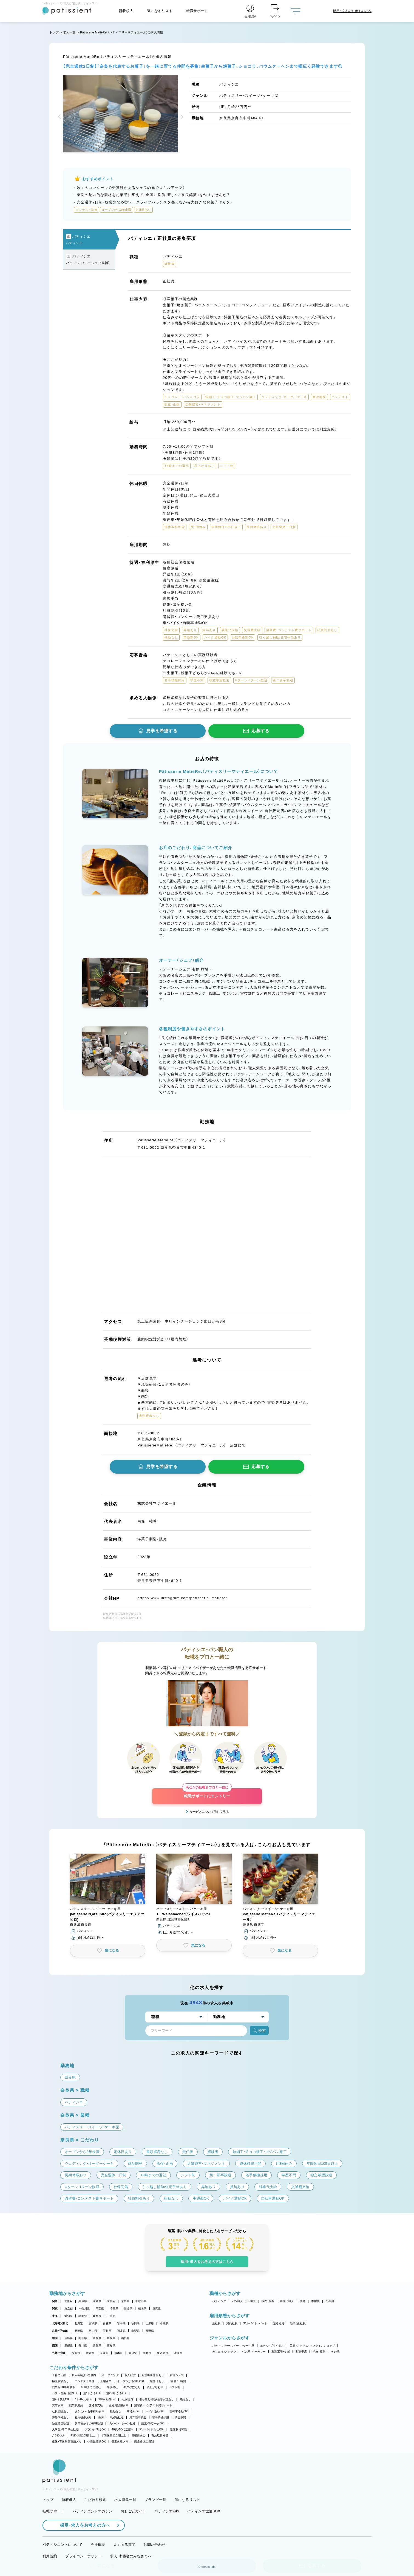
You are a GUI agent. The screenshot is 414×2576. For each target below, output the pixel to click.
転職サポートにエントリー (207, 1793)
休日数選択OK (96, 2441)
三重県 (111, 2315)
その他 (329, 2301)
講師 (303, 2301)
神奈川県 (84, 2308)
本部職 (315, 2301)
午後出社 (112, 2387)
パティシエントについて (62, 2545)
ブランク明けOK (95, 2429)
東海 (55, 2315)
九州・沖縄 (58, 2352)
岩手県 (121, 2323)
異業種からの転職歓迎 (89, 2423)
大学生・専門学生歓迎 (65, 2429)
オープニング (110, 2375)
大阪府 (68, 2301)
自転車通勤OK (179, 2411)
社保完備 (128, 2399)
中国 (55, 2338)
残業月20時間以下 (63, 2387)
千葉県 (100, 2308)
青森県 (107, 2323)
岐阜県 (97, 2315)
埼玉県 (114, 2308)
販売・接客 (268, 2301)
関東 (55, 2308)
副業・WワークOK (152, 2423)
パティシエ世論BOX (203, 2511)
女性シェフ (177, 2375)
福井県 (121, 2330)
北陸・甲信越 (60, 2330)
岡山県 (82, 2338)
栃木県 (142, 2308)
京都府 (111, 2301)
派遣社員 (278, 2323)
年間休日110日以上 (113, 2435)
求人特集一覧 (125, 2500)
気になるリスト (159, 11)
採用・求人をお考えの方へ (82, 2525)
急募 (101, 2417)
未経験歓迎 (117, 2417)
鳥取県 (111, 2338)
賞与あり (57, 2405)
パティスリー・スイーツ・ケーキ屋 (233, 2345)
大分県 (133, 2352)
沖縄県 (178, 2352)
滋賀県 (97, 2301)
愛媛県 (68, 2345)
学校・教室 (319, 2351)
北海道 (79, 2323)
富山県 (93, 2330)
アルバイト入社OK (151, 2429)
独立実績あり (60, 2381)
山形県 (150, 2323)
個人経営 (130, 2375)
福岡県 (76, 2352)
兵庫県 (82, 2301)
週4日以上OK (60, 2399)
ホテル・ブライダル (272, 2345)
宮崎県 (147, 2352)
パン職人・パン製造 (244, 2301)
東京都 (68, 2308)
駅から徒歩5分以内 (84, 2375)
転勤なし (115, 2411)
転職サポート (197, 11)
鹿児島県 (162, 2352)
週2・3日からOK (116, 2393)
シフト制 (174, 2387)
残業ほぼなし (132, 2387)
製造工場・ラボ (280, 2351)
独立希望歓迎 (60, 2423)
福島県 (164, 2323)
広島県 (68, 2338)
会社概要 (98, 2545)
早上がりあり (154, 2387)
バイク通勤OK (155, 2411)
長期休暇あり (120, 2441)
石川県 (107, 2330)
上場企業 (105, 2381)
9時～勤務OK (107, 2399)
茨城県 (128, 2308)
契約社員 (231, 2323)
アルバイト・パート (255, 2323)
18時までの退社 (91, 2387)
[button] (60, 117)
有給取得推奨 (159, 2435)
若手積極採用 (160, 2417)
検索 (259, 2030)
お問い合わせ (154, 2545)
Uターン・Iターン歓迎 (122, 2423)
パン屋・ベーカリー (254, 2351)
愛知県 (68, 2315)
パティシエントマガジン (93, 2511)
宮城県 (93, 2323)
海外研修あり (60, 2417)
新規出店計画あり (152, 2375)
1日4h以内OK (84, 2399)
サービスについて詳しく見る (209, 1811)
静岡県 (82, 2315)
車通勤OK (133, 2411)
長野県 (150, 2330)
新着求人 (126, 11)
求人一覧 (69, 32)
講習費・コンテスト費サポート (153, 2405)
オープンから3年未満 (130, 2381)
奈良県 (125, 2301)
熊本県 (118, 2352)
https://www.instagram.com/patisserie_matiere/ (182, 1598)
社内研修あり (83, 2417)
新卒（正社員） (298, 2323)
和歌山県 (141, 2301)
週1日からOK (92, 2393)
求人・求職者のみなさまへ (131, 2556)
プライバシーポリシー (83, 2556)
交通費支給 (96, 2405)
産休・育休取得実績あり (67, 2441)
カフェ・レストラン (224, 2351)
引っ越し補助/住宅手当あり (156, 2399)
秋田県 (135, 2323)
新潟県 (79, 2330)
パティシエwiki (166, 2511)
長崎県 (104, 2352)
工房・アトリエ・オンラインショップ (312, 2345)
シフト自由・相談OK (65, 2393)
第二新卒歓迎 (137, 2417)
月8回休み (58, 2435)
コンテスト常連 (85, 2381)
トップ (54, 32)
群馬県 (156, 2308)
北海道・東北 (60, 2323)
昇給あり (185, 2399)
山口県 (125, 2338)
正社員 (216, 2323)
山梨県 (135, 2330)
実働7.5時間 (178, 2381)
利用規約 (49, 2556)
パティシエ (219, 2301)
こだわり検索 (95, 2500)
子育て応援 (59, 2375)
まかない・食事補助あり (89, 2411)
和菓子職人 (287, 2301)
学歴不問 (180, 2417)
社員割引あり (60, 2411)
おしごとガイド (133, 2511)
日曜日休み (139, 2435)
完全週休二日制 (144, 2441)
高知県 (111, 2345)
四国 (55, 2345)
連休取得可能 (178, 2429)
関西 (55, 2301)
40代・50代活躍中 (123, 2429)
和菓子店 (301, 2351)
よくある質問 (124, 2545)
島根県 (97, 2338)
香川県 (82, 2345)
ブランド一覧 (155, 2500)
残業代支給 (76, 2405)
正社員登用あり (119, 2405)
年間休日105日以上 (83, 2435)
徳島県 (97, 2345)
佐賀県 (90, 2352)
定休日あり (157, 2381)
